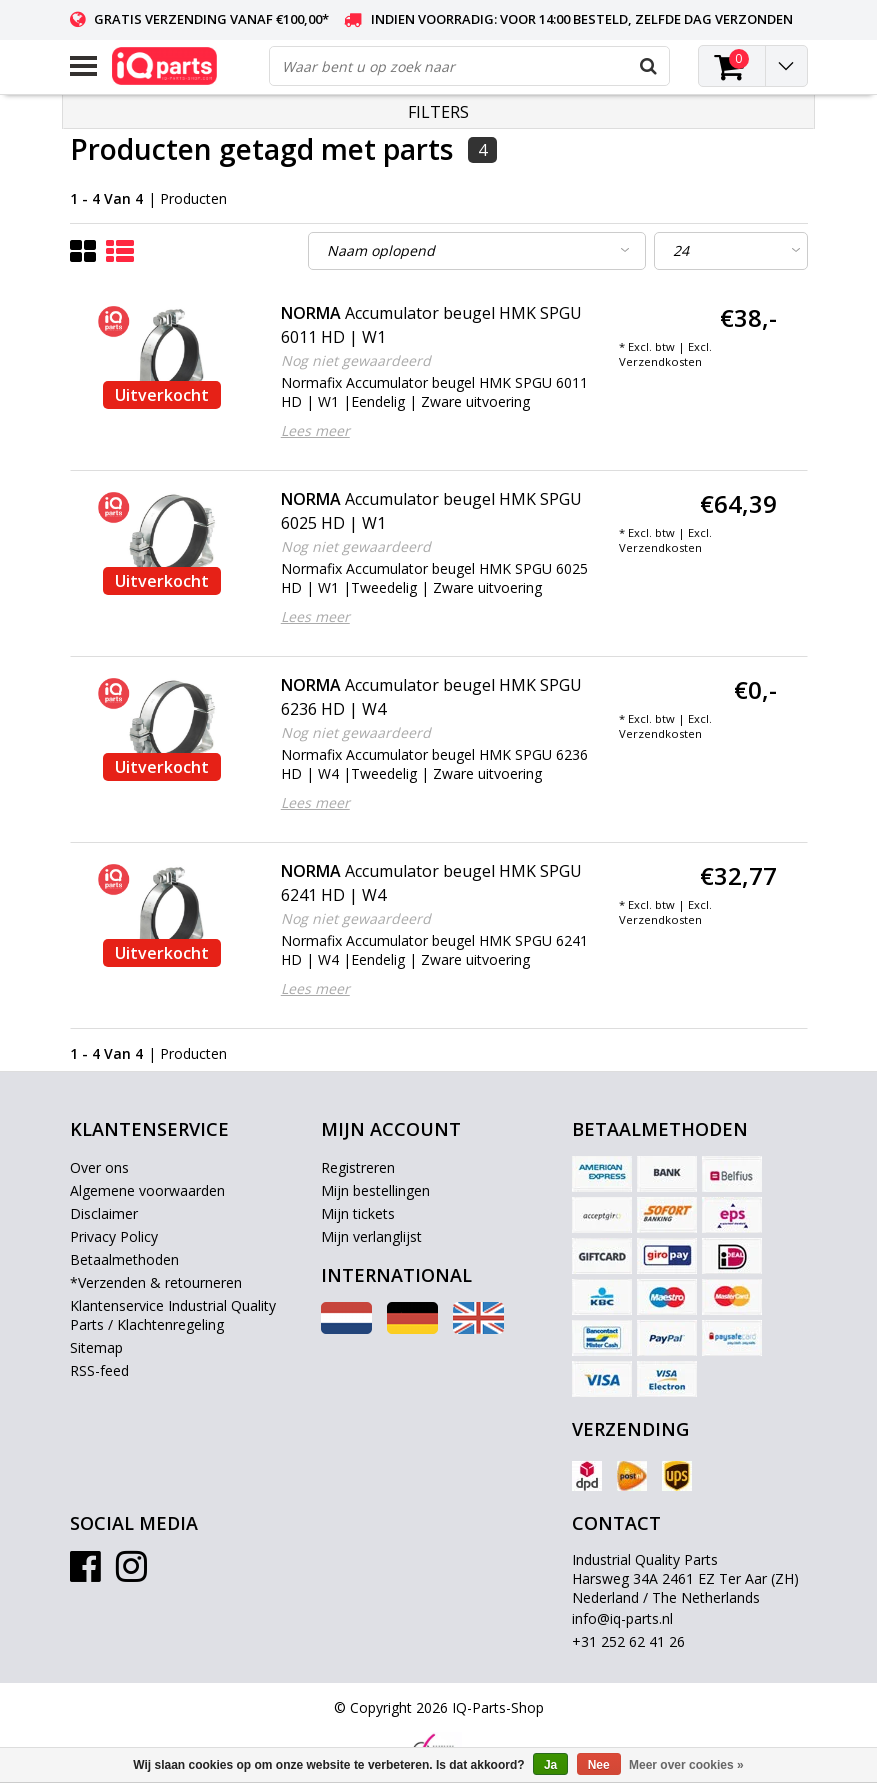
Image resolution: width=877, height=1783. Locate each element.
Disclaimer (104, 1213)
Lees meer (315, 430)
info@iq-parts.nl (622, 1618)
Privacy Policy (114, 1236)
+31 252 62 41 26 (628, 1641)
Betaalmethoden (124, 1259)
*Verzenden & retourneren (156, 1282)
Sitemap (96, 1347)
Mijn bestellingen (375, 1190)
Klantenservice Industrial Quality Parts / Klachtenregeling (173, 1315)
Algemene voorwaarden (147, 1190)
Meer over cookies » (686, 1765)
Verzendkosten (660, 361)
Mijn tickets (358, 1213)
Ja (550, 1765)
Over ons (99, 1167)
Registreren (358, 1167)
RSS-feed (99, 1370)
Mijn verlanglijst (371, 1236)
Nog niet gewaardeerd (356, 360)
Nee (599, 1765)
